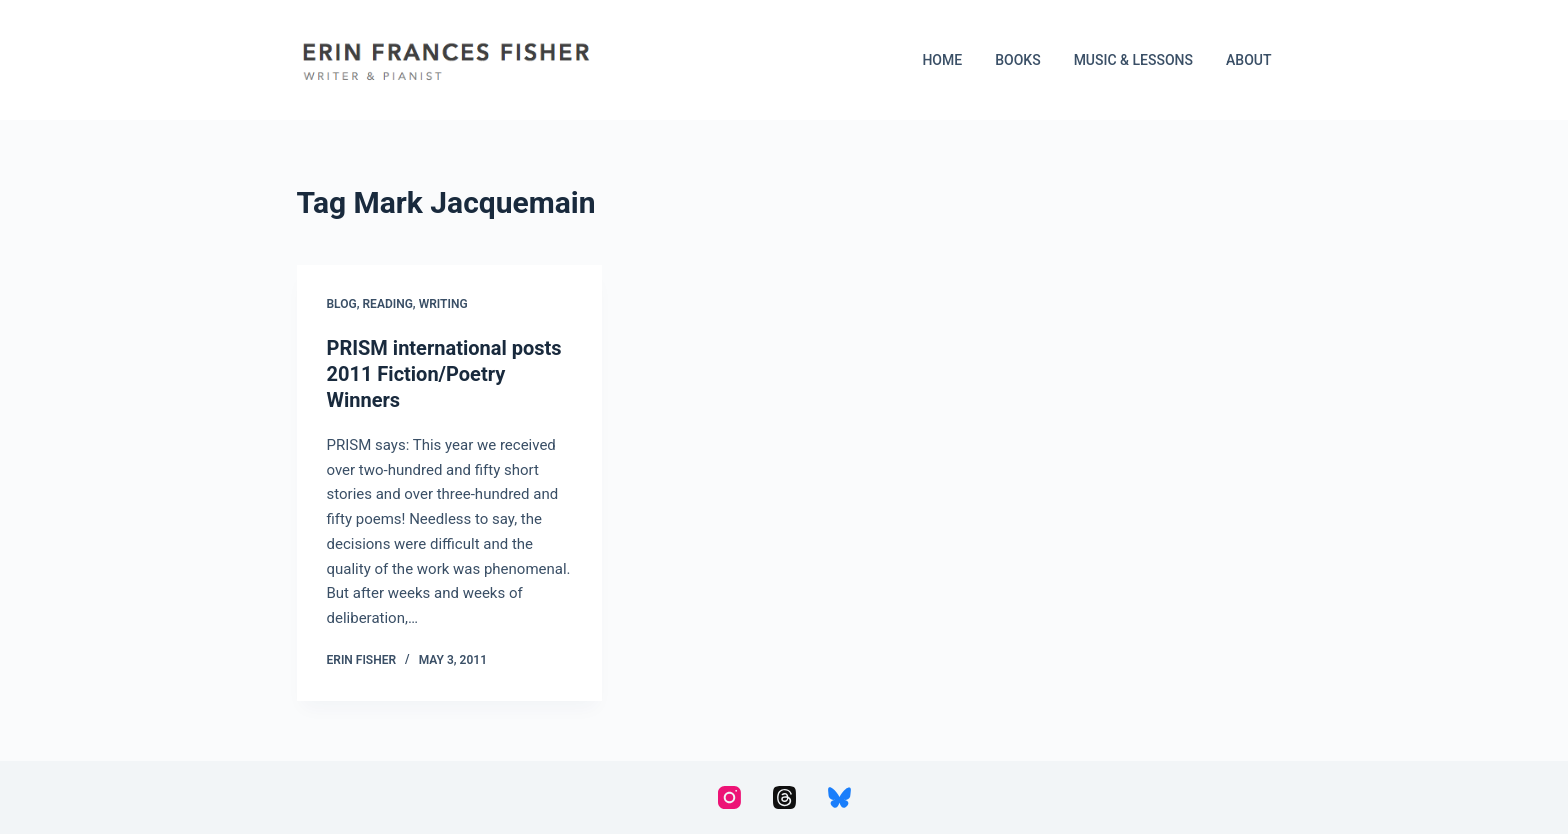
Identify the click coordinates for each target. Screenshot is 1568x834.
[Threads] (784, 797)
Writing (443, 304)
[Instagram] (729, 797)
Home (942, 60)
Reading (388, 304)
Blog (342, 304)
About (1248, 60)
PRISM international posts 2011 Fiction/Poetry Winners (444, 374)
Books (1017, 60)
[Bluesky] (839, 797)
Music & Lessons (1133, 60)
